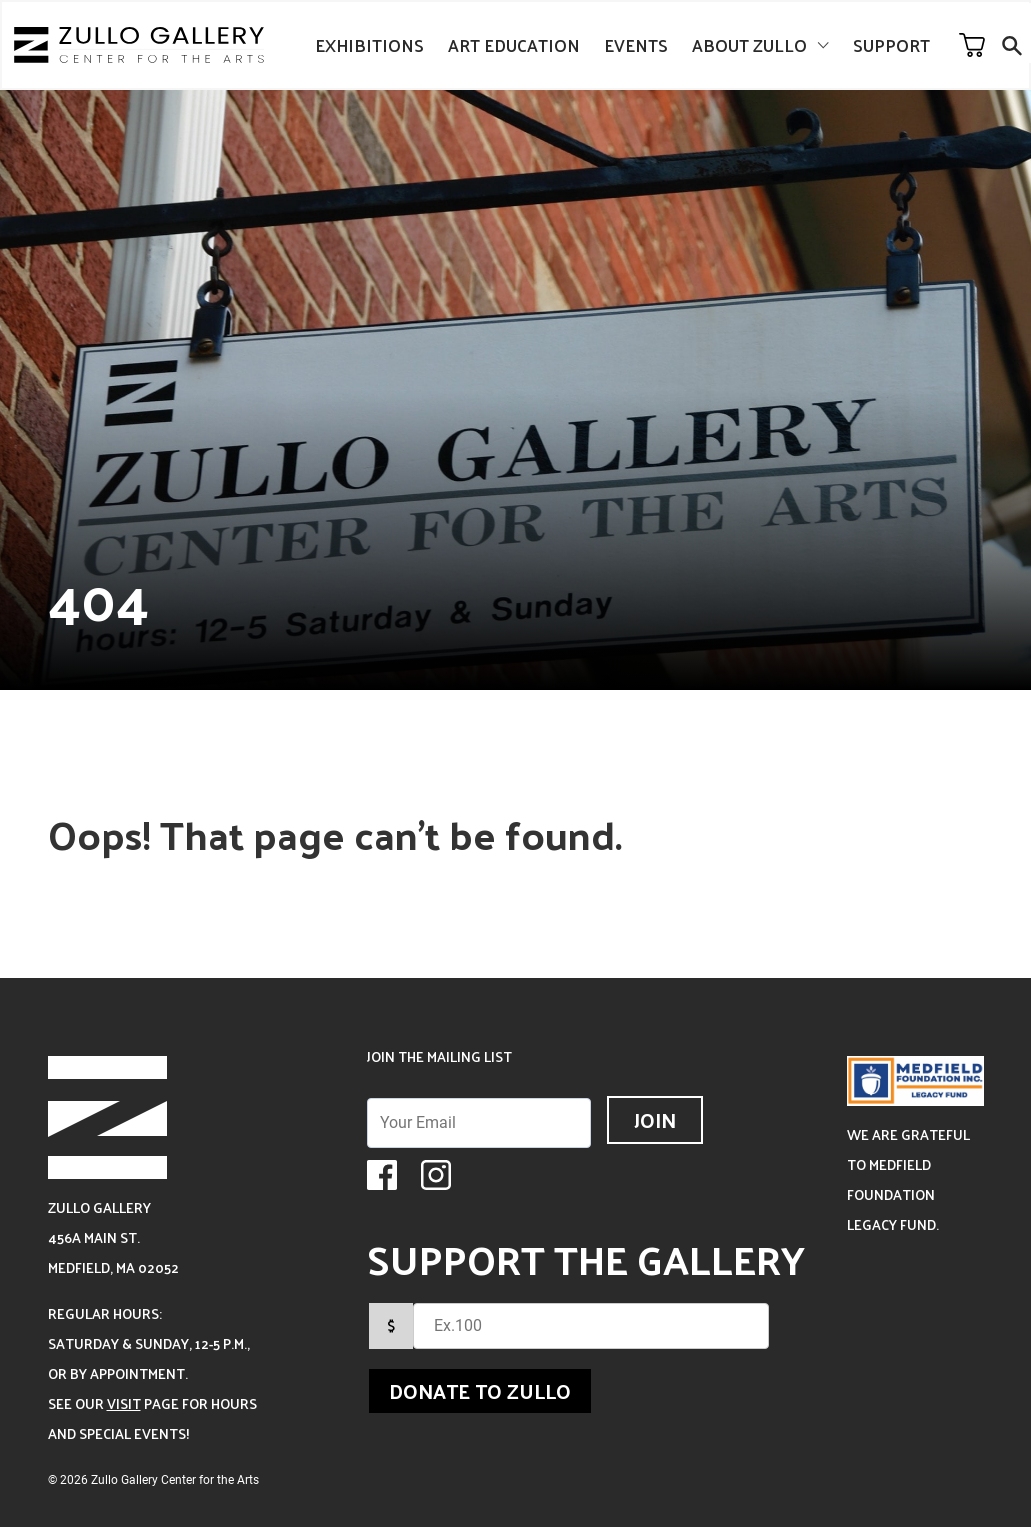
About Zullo (749, 45)
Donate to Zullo (480, 1391)
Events (636, 45)
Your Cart (972, 45)
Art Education (514, 45)
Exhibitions (369, 45)
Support (891, 45)
